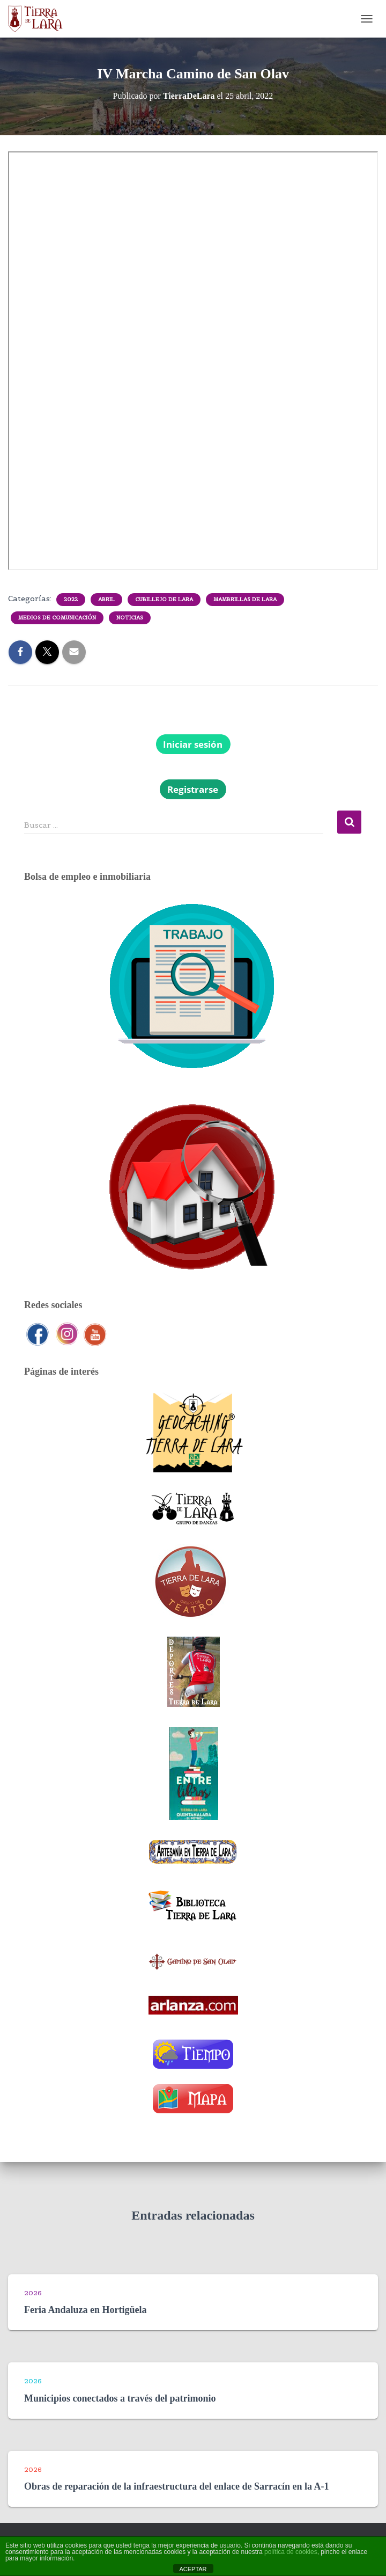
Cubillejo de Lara (164, 599)
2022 (71, 599)
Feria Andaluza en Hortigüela (85, 2309)
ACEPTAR (192, 2569)
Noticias (129, 617)
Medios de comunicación (57, 617)
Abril (106, 599)
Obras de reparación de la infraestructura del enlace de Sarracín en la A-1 (176, 2486)
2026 (33, 2293)
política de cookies (290, 2552)
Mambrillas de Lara (245, 599)
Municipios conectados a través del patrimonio (120, 2398)
